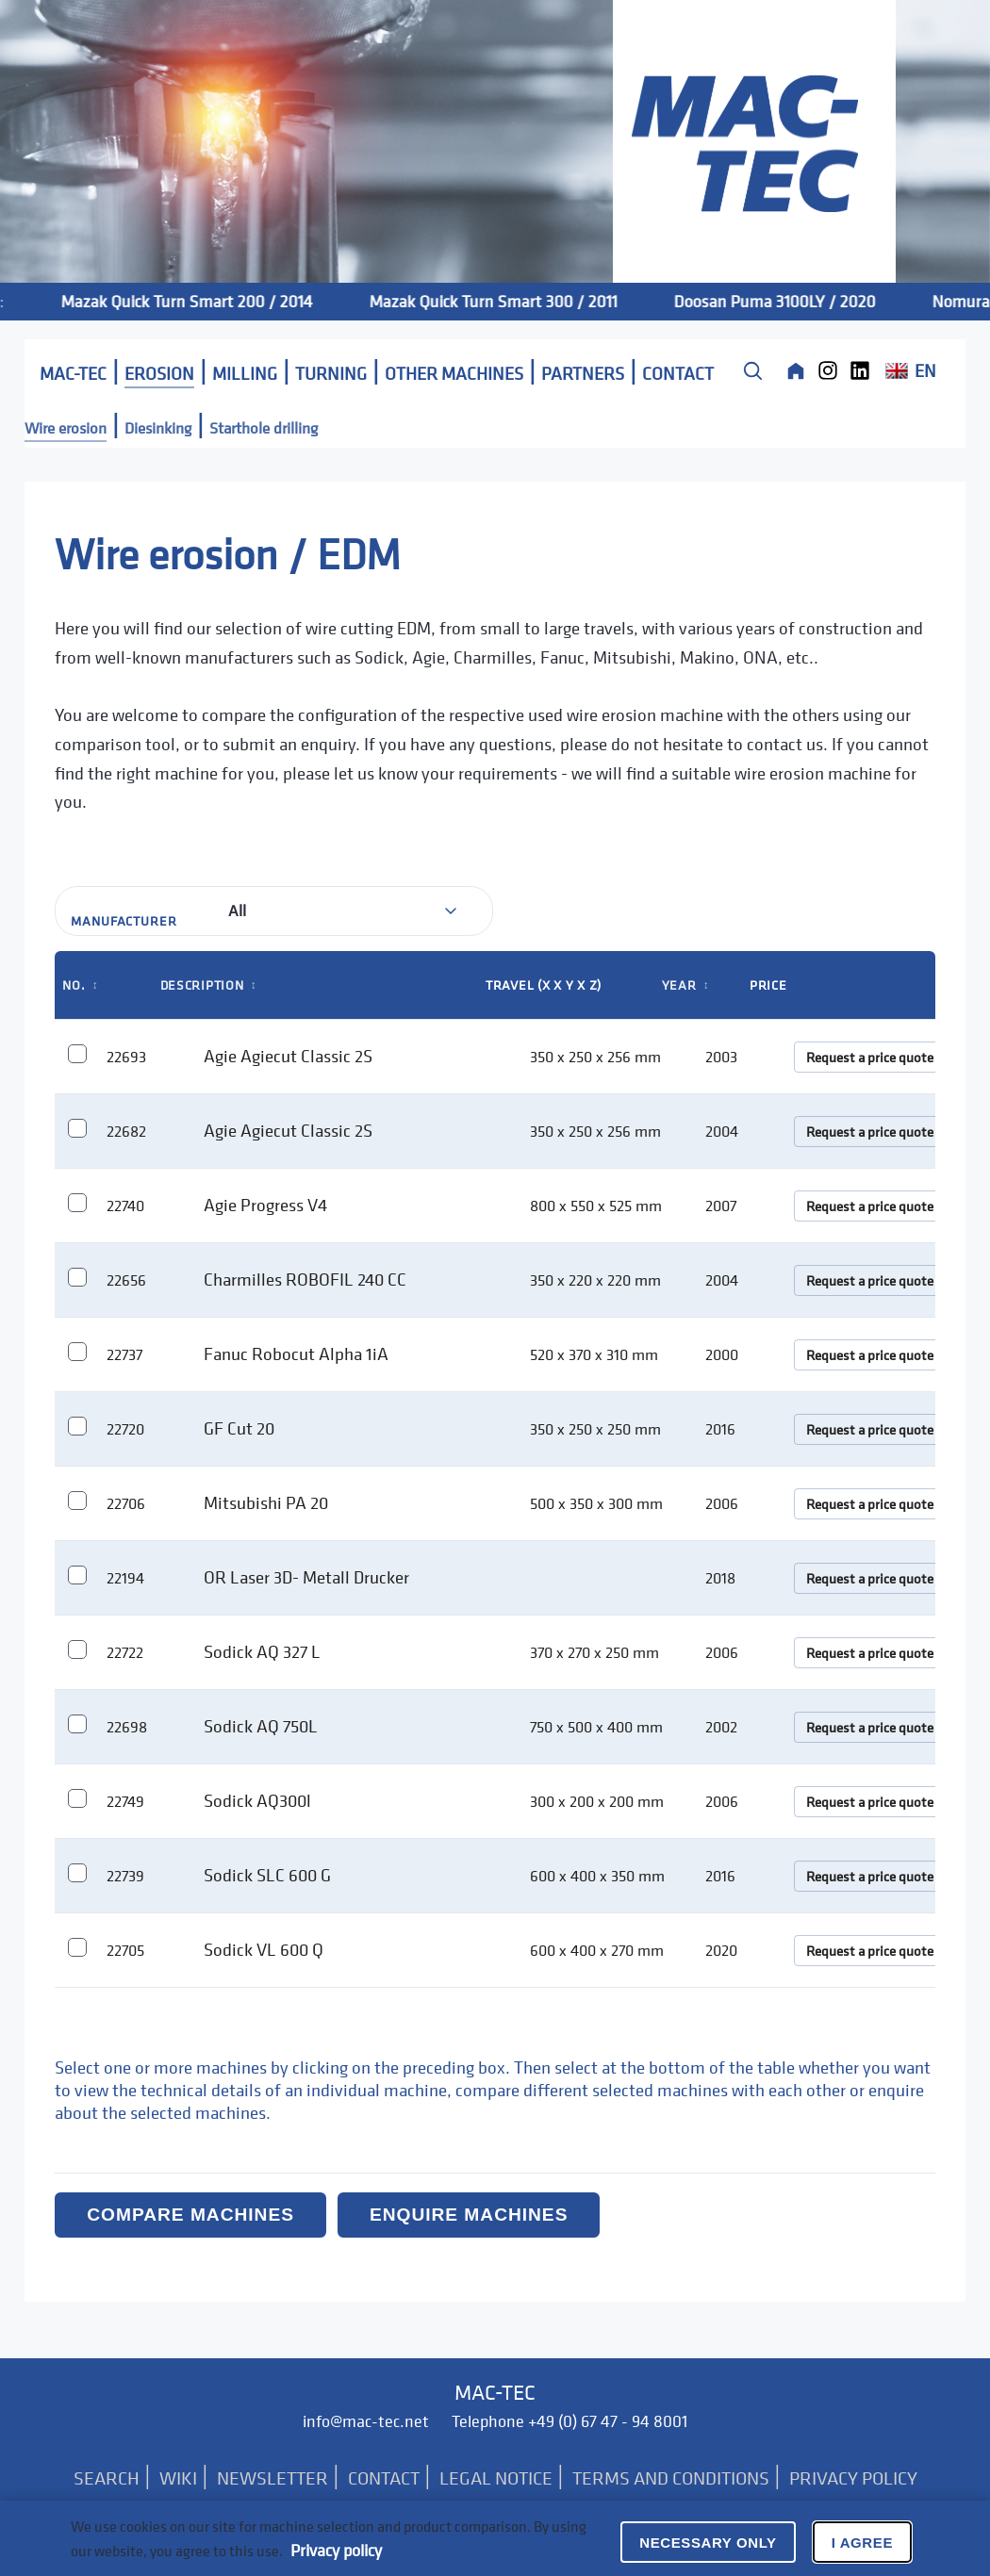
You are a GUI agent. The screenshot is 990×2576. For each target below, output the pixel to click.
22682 (126, 1131)
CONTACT (678, 373)
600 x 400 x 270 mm (597, 1950)
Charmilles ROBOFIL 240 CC (305, 1279)
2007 (720, 1205)
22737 (124, 1354)
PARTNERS (582, 373)
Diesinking (157, 428)
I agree (862, 2543)
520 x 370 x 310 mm (594, 1354)
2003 (721, 1056)
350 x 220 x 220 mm (595, 1280)
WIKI (178, 2478)
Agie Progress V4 (265, 1204)
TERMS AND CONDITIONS (670, 2478)
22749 (125, 1801)
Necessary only (707, 2543)
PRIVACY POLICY (853, 2478)
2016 (720, 1429)
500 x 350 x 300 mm (596, 1503)
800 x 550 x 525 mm (596, 1205)
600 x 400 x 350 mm (597, 1875)
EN (910, 370)
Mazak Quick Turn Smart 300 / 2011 (516, 301)
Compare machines (190, 2214)
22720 (125, 1429)
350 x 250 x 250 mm (595, 1429)
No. (80, 984)
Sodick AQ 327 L (262, 1651)
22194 (125, 1577)
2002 (721, 1726)
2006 (721, 1503)
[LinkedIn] (860, 370)
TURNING (331, 373)
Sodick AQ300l (257, 1800)
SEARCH (107, 2478)
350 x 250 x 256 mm (595, 1056)
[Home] (795, 370)
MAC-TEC (73, 373)
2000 (721, 1354)
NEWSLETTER (272, 2478)
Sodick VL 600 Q (263, 1949)
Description (208, 984)
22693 (126, 1056)
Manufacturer (123, 920)
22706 (126, 1503)
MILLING (244, 373)
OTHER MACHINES (454, 373)
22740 (125, 1205)
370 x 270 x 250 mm (594, 1652)
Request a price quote (869, 1057)
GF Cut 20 (239, 1428)
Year (686, 984)
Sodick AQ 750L (261, 1726)
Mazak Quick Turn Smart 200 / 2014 (210, 301)
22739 (125, 1875)
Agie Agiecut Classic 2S (288, 1055)
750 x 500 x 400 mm (596, 1726)
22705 (125, 1950)
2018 (720, 1577)
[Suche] (752, 370)
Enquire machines (469, 2214)
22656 (126, 1280)
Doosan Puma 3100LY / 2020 (798, 301)
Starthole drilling (263, 428)
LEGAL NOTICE (496, 2478)
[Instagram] (827, 370)
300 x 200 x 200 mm (597, 1801)
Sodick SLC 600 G (267, 1874)
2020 (721, 1950)
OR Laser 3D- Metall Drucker (306, 1577)
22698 (127, 1726)
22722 (125, 1652)
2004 (721, 1131)
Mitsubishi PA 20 (266, 1502)
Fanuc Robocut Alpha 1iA (296, 1353)
